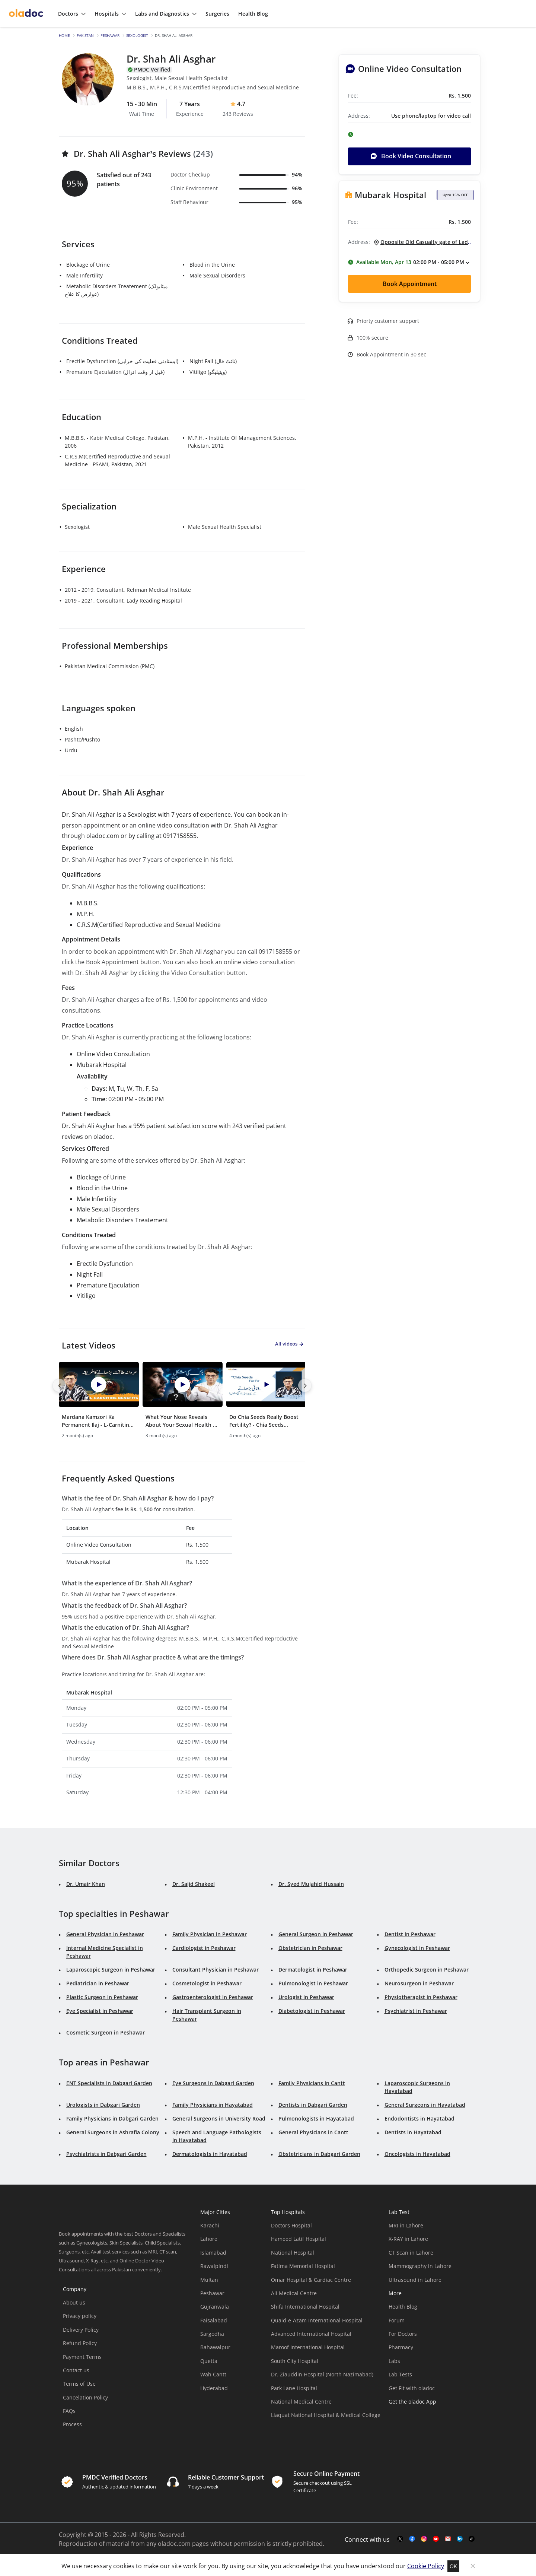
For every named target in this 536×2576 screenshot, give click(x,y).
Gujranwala (214, 2304)
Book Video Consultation (411, 156)
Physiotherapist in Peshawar (421, 1995)
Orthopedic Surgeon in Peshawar (427, 1967)
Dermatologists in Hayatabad (209, 2151)
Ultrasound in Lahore (415, 2277)
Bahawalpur (215, 2345)
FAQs (69, 2409)
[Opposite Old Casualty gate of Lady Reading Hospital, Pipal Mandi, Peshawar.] (420, 242)
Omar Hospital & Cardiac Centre (311, 2277)
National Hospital (292, 2250)
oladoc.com (174, 2542)
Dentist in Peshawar (410, 1932)
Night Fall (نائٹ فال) (213, 361)
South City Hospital (294, 2359)
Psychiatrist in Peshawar (416, 2009)
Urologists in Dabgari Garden (103, 2102)
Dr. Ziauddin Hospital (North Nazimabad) (322, 2372)
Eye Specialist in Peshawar (99, 2009)
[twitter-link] (400, 2537)
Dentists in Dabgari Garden (312, 2102)
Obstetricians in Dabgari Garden (319, 2151)
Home (64, 35)
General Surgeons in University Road (218, 2116)
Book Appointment (410, 284)
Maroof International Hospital (308, 2345)
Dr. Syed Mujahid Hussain (311, 1881)
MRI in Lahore (406, 2223)
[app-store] (422, 2421)
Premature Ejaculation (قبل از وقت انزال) (115, 371)
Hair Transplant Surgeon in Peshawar (206, 2012)
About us (74, 2300)
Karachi (209, 2223)
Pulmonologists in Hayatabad (316, 2116)
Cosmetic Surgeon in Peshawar (105, 2030)
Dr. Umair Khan (85, 1881)
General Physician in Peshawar (105, 1932)
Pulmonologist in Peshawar (313, 1981)
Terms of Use (79, 2381)
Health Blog (403, 2304)
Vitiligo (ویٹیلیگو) (208, 371)
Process (72, 2422)
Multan (209, 2277)
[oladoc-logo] (26, 13)
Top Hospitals (288, 2209)
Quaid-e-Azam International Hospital (317, 2318)
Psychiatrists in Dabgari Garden (106, 2151)
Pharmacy (401, 2345)
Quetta (208, 2359)
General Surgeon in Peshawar (315, 1932)
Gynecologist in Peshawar (417, 1946)
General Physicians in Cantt (313, 2130)
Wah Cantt (213, 2372)
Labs (394, 2359)
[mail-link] (448, 2537)
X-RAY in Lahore (408, 2236)
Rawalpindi (214, 2264)
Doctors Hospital (291, 2223)
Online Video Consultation (410, 68)
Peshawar (109, 35)
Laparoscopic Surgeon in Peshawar (110, 1967)
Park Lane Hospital (294, 2385)
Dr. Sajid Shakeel (193, 1881)
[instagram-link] (424, 2537)
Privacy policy (79, 2314)
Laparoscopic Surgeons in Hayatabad (417, 2084)
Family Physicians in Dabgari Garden (112, 2116)
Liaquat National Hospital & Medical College (325, 2413)
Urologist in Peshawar (306, 1995)
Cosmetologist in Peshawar (207, 1981)
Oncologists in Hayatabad (417, 2151)
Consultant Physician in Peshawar (215, 1967)
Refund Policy (80, 2341)
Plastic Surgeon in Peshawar (102, 1995)
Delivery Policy (81, 2327)
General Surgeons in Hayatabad (425, 2102)
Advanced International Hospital (311, 2331)
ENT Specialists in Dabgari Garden (109, 2080)
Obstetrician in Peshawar (310, 1946)
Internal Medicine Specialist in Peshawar (104, 1950)
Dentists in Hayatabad (413, 2130)
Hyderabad (214, 2385)
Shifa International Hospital (305, 2304)
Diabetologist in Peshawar (311, 2009)
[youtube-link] (436, 2537)
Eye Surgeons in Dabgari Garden (213, 2080)
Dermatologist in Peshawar (312, 1967)
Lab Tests (400, 2372)
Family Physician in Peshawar (209, 1932)
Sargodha (212, 2331)
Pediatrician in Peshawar (97, 1981)
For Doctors (403, 2331)
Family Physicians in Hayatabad (212, 2102)
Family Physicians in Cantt (311, 2080)
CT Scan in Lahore (411, 2250)
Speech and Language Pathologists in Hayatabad (216, 2133)
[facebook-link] (412, 2537)
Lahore (208, 2236)
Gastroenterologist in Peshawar (212, 1995)
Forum (397, 2318)
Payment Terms (82, 2354)
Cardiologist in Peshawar (204, 1946)
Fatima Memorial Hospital (303, 2264)
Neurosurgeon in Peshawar (419, 1981)
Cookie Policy (425, 2564)
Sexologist (137, 35)
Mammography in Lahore (420, 2264)
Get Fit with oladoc (412, 2385)
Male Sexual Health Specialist (224, 526)
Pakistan (85, 35)
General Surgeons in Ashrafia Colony (112, 2130)
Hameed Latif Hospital (298, 2236)
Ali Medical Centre (294, 2291)
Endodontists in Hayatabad (419, 2116)
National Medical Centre (301, 2399)
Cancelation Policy (85, 2395)
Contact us (76, 2368)
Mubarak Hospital (390, 194)
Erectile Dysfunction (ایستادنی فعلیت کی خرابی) (122, 361)
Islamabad (213, 2250)
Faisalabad (213, 2318)
